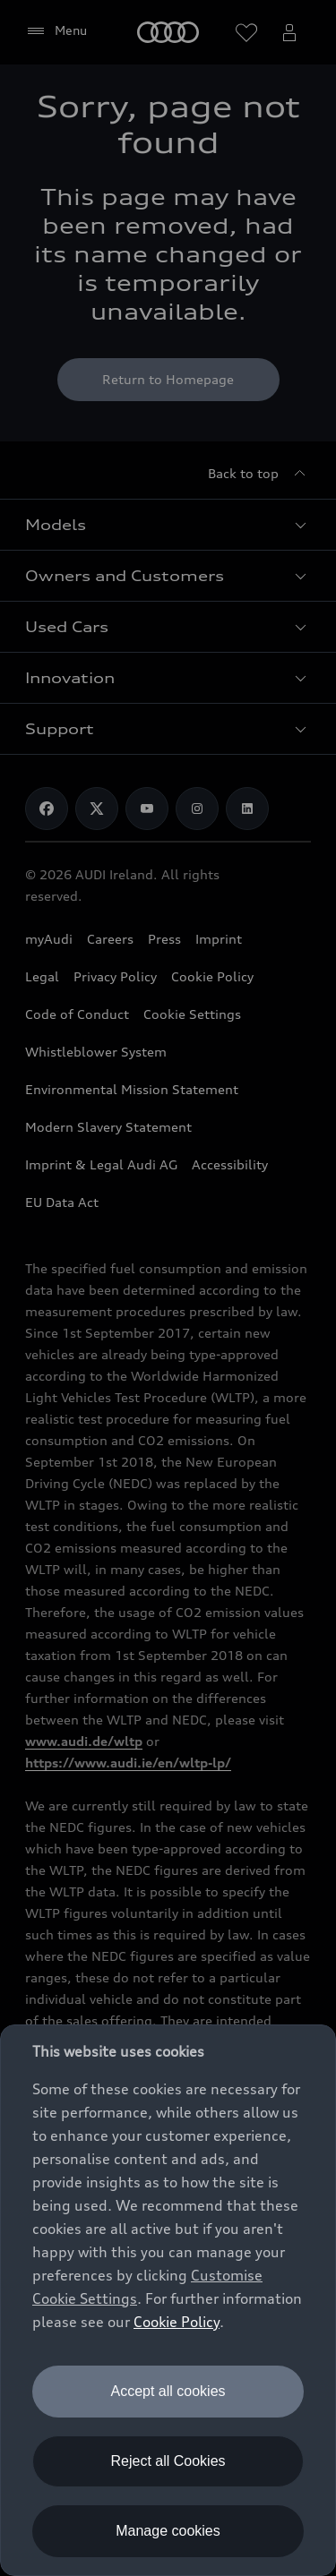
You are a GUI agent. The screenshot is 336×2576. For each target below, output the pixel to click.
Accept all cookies (167, 2391)
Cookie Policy (177, 2322)
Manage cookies (168, 2530)
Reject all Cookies (167, 2461)
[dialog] (168, 2300)
